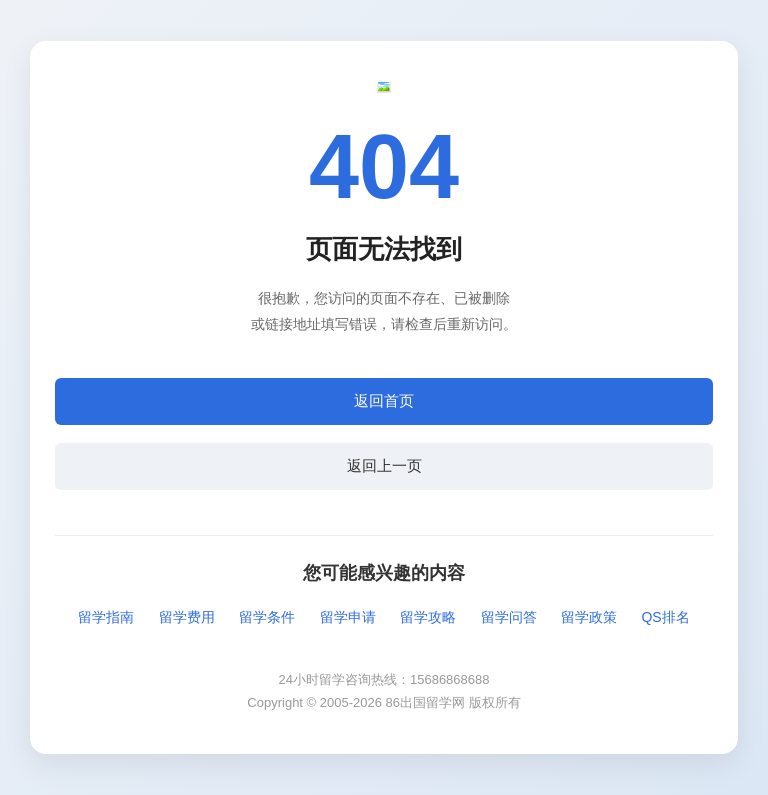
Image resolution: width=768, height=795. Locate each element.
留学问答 (509, 617)
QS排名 (665, 617)
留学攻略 (428, 617)
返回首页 (384, 400)
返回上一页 (384, 465)
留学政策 (589, 617)
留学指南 (106, 617)
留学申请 (348, 617)
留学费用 (187, 617)
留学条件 (267, 617)
